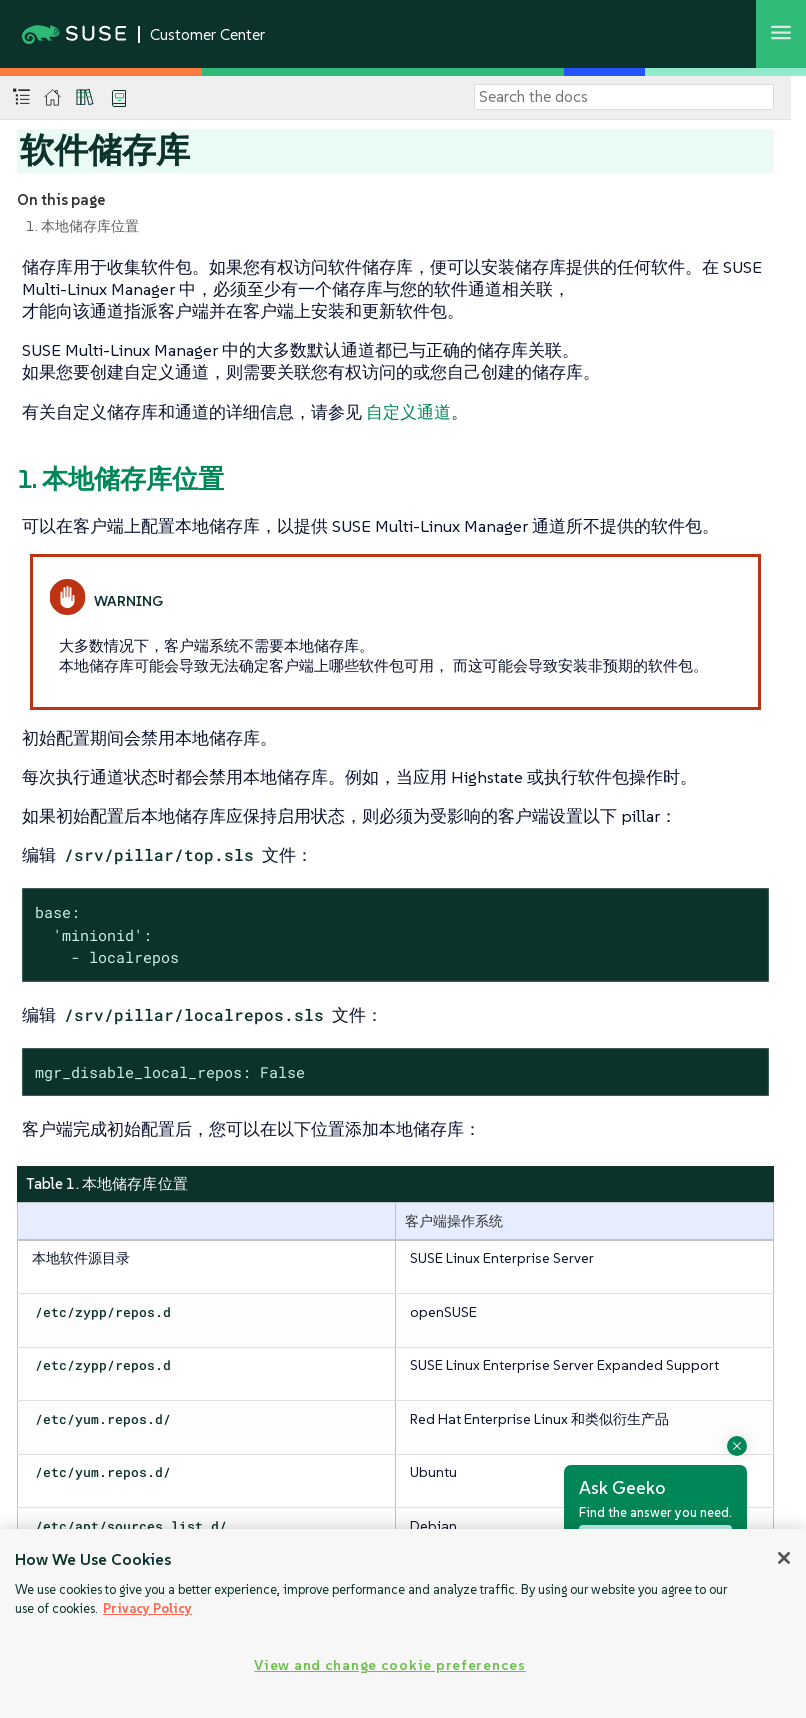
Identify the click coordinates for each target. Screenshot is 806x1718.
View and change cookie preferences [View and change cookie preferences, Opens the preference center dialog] (389, 1665)
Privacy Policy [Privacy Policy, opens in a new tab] (147, 1608)
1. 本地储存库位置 (82, 226)
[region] (403, 1623)
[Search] (624, 97)
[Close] (784, 1558)
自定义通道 (408, 412)
